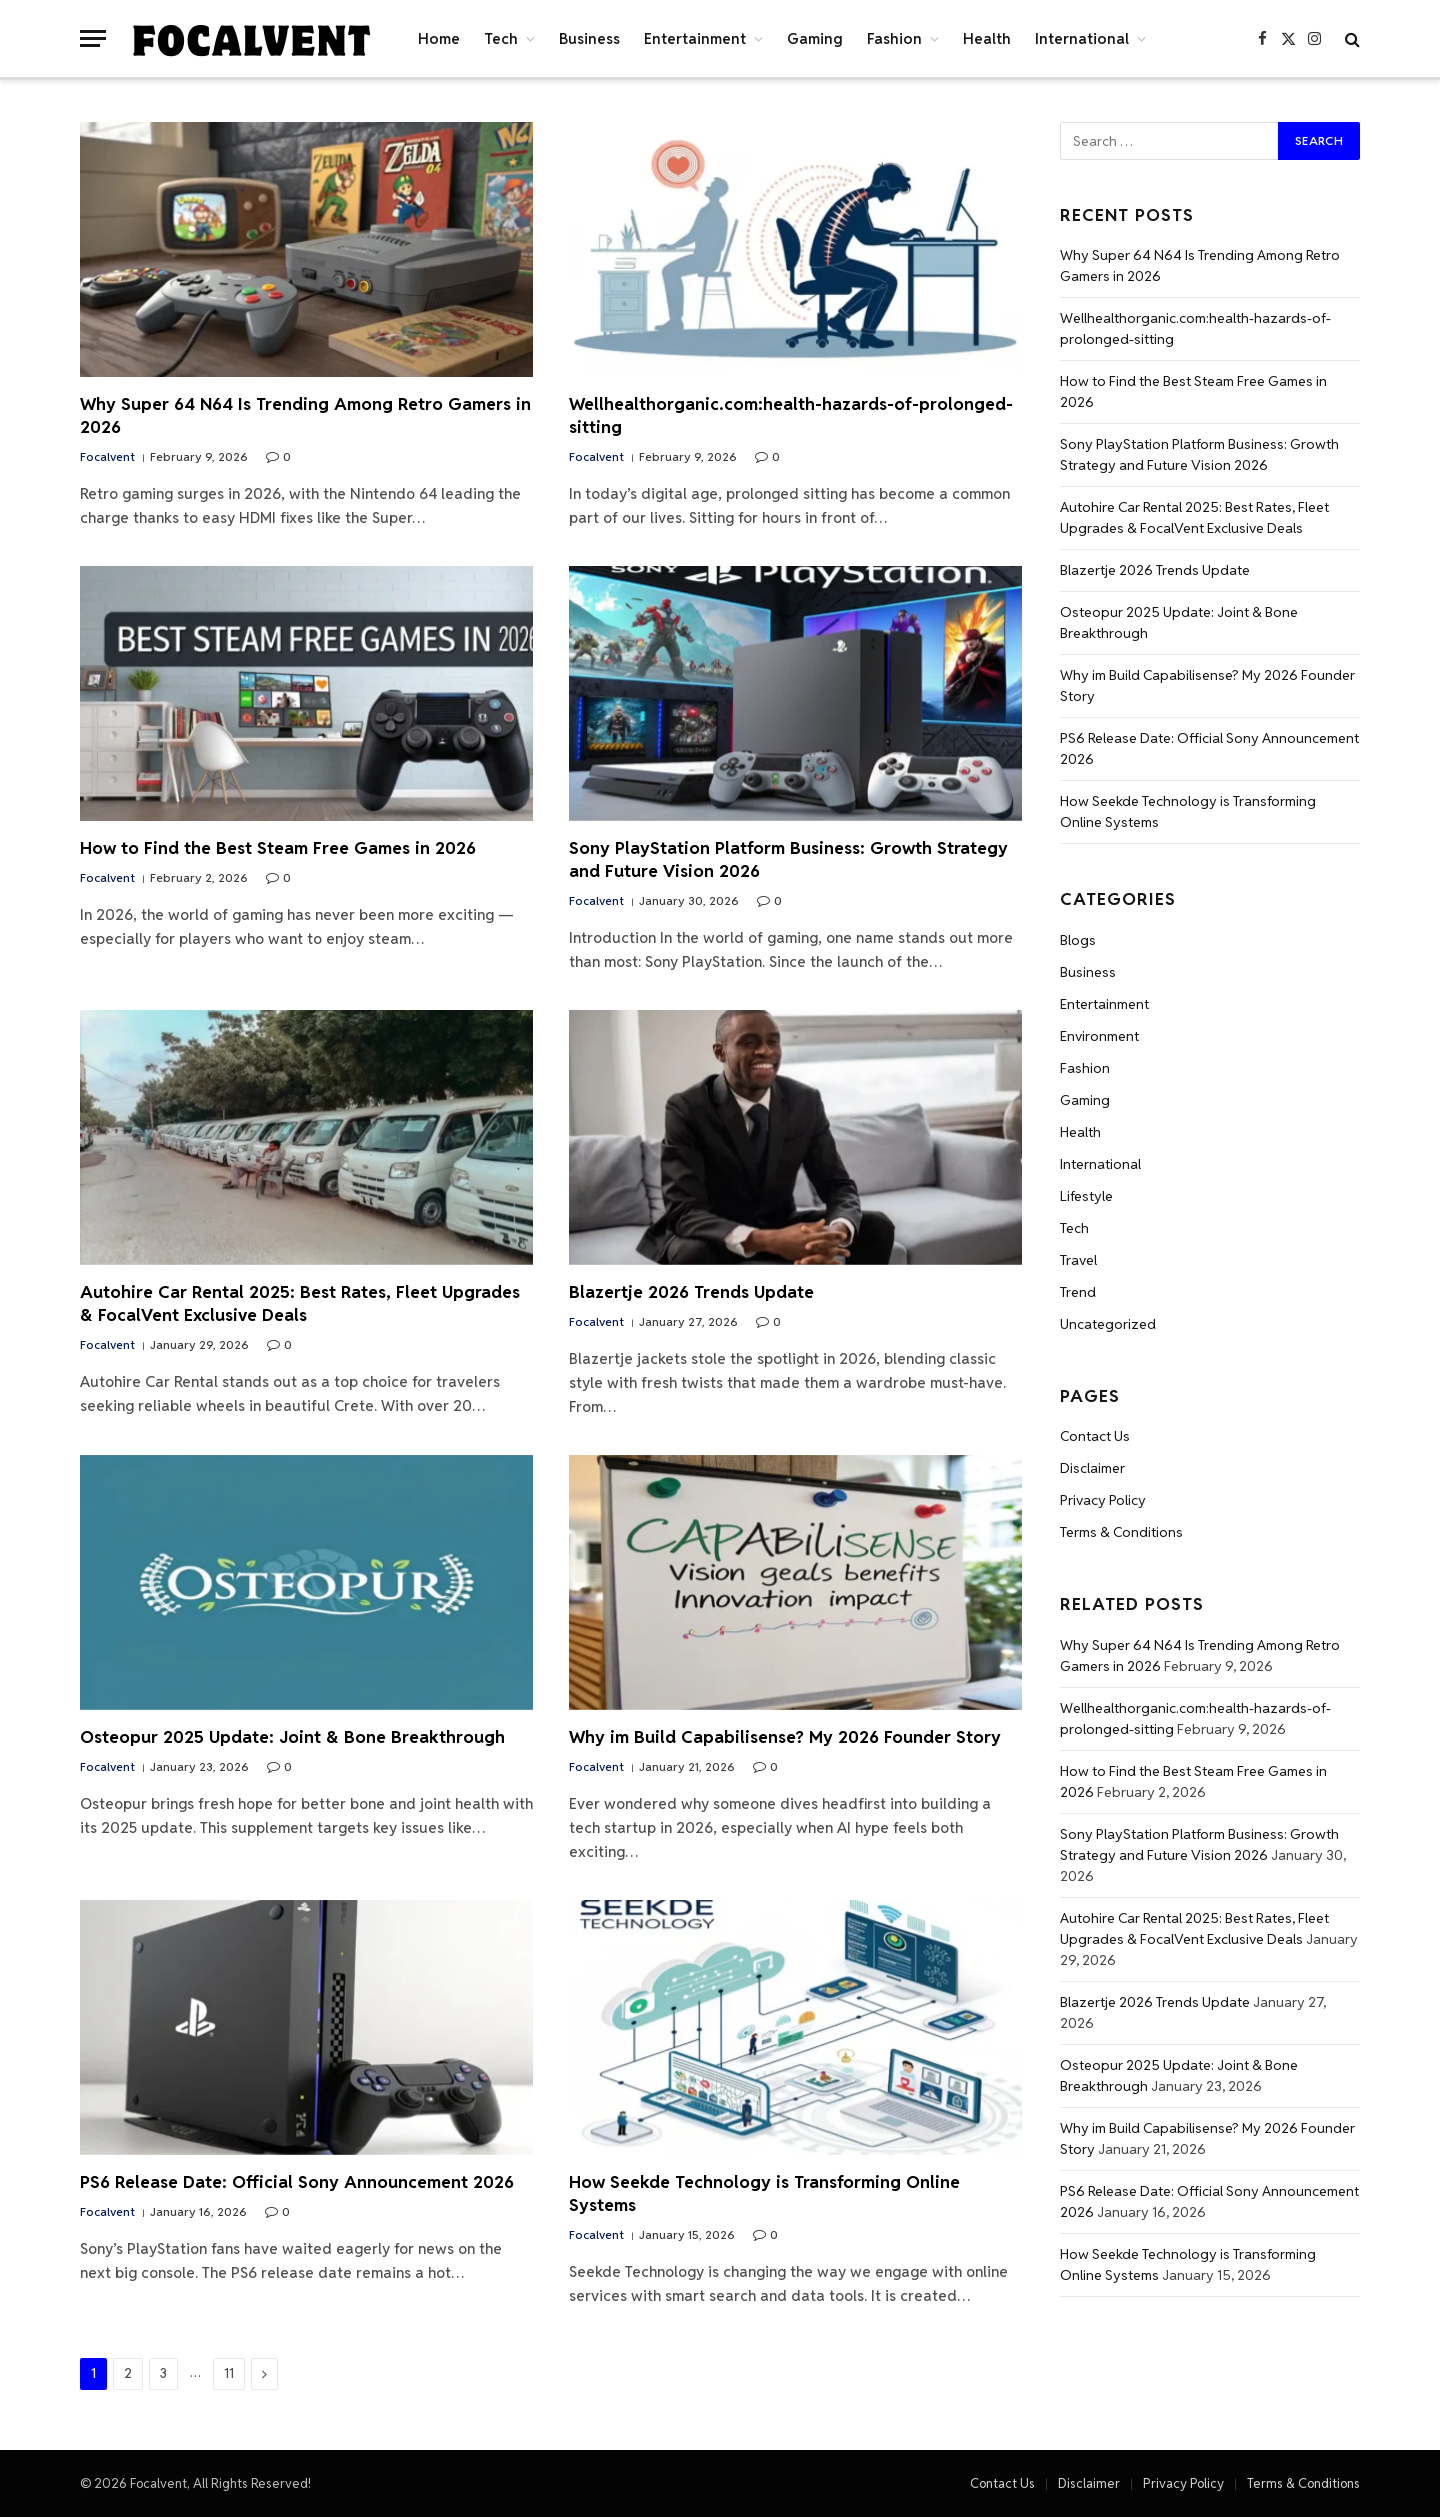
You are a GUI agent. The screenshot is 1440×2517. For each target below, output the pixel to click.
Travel (1078, 1260)
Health (987, 38)
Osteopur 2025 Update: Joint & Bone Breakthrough (292, 1737)
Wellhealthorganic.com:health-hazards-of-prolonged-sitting (791, 415)
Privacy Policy (1103, 1500)
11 (229, 2373)
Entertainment (695, 38)
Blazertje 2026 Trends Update (691, 1292)
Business (589, 38)
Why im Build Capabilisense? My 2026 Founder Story (785, 1737)
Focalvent (107, 456)
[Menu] (93, 38)
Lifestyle (1086, 1196)
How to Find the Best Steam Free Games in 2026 (278, 848)
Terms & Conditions (1121, 1532)
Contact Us (1095, 1436)
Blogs (1078, 940)
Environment (1099, 1036)
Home (439, 38)
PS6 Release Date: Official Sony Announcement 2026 (297, 2182)
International (1082, 38)
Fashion (894, 38)
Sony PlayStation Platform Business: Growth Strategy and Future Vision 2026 (788, 859)
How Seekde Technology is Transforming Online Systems (764, 2193)
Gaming (815, 38)
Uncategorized (1108, 1324)
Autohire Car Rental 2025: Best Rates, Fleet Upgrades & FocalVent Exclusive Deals (300, 1303)
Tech (501, 38)
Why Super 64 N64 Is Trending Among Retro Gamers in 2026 (305, 415)
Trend (1078, 1292)
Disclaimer (1092, 1468)
